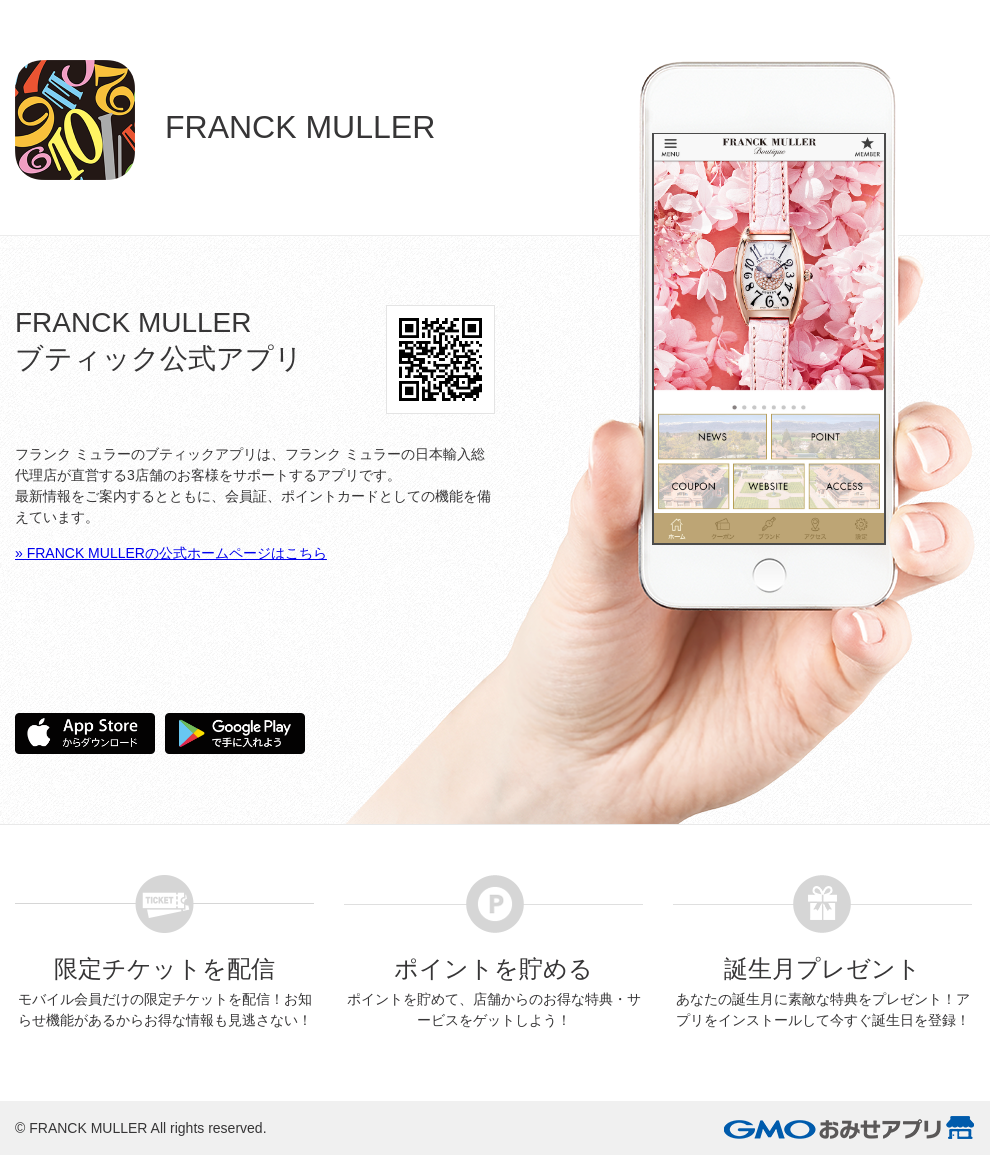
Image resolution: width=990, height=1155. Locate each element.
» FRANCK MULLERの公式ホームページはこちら (171, 553)
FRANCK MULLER (88, 1128)
